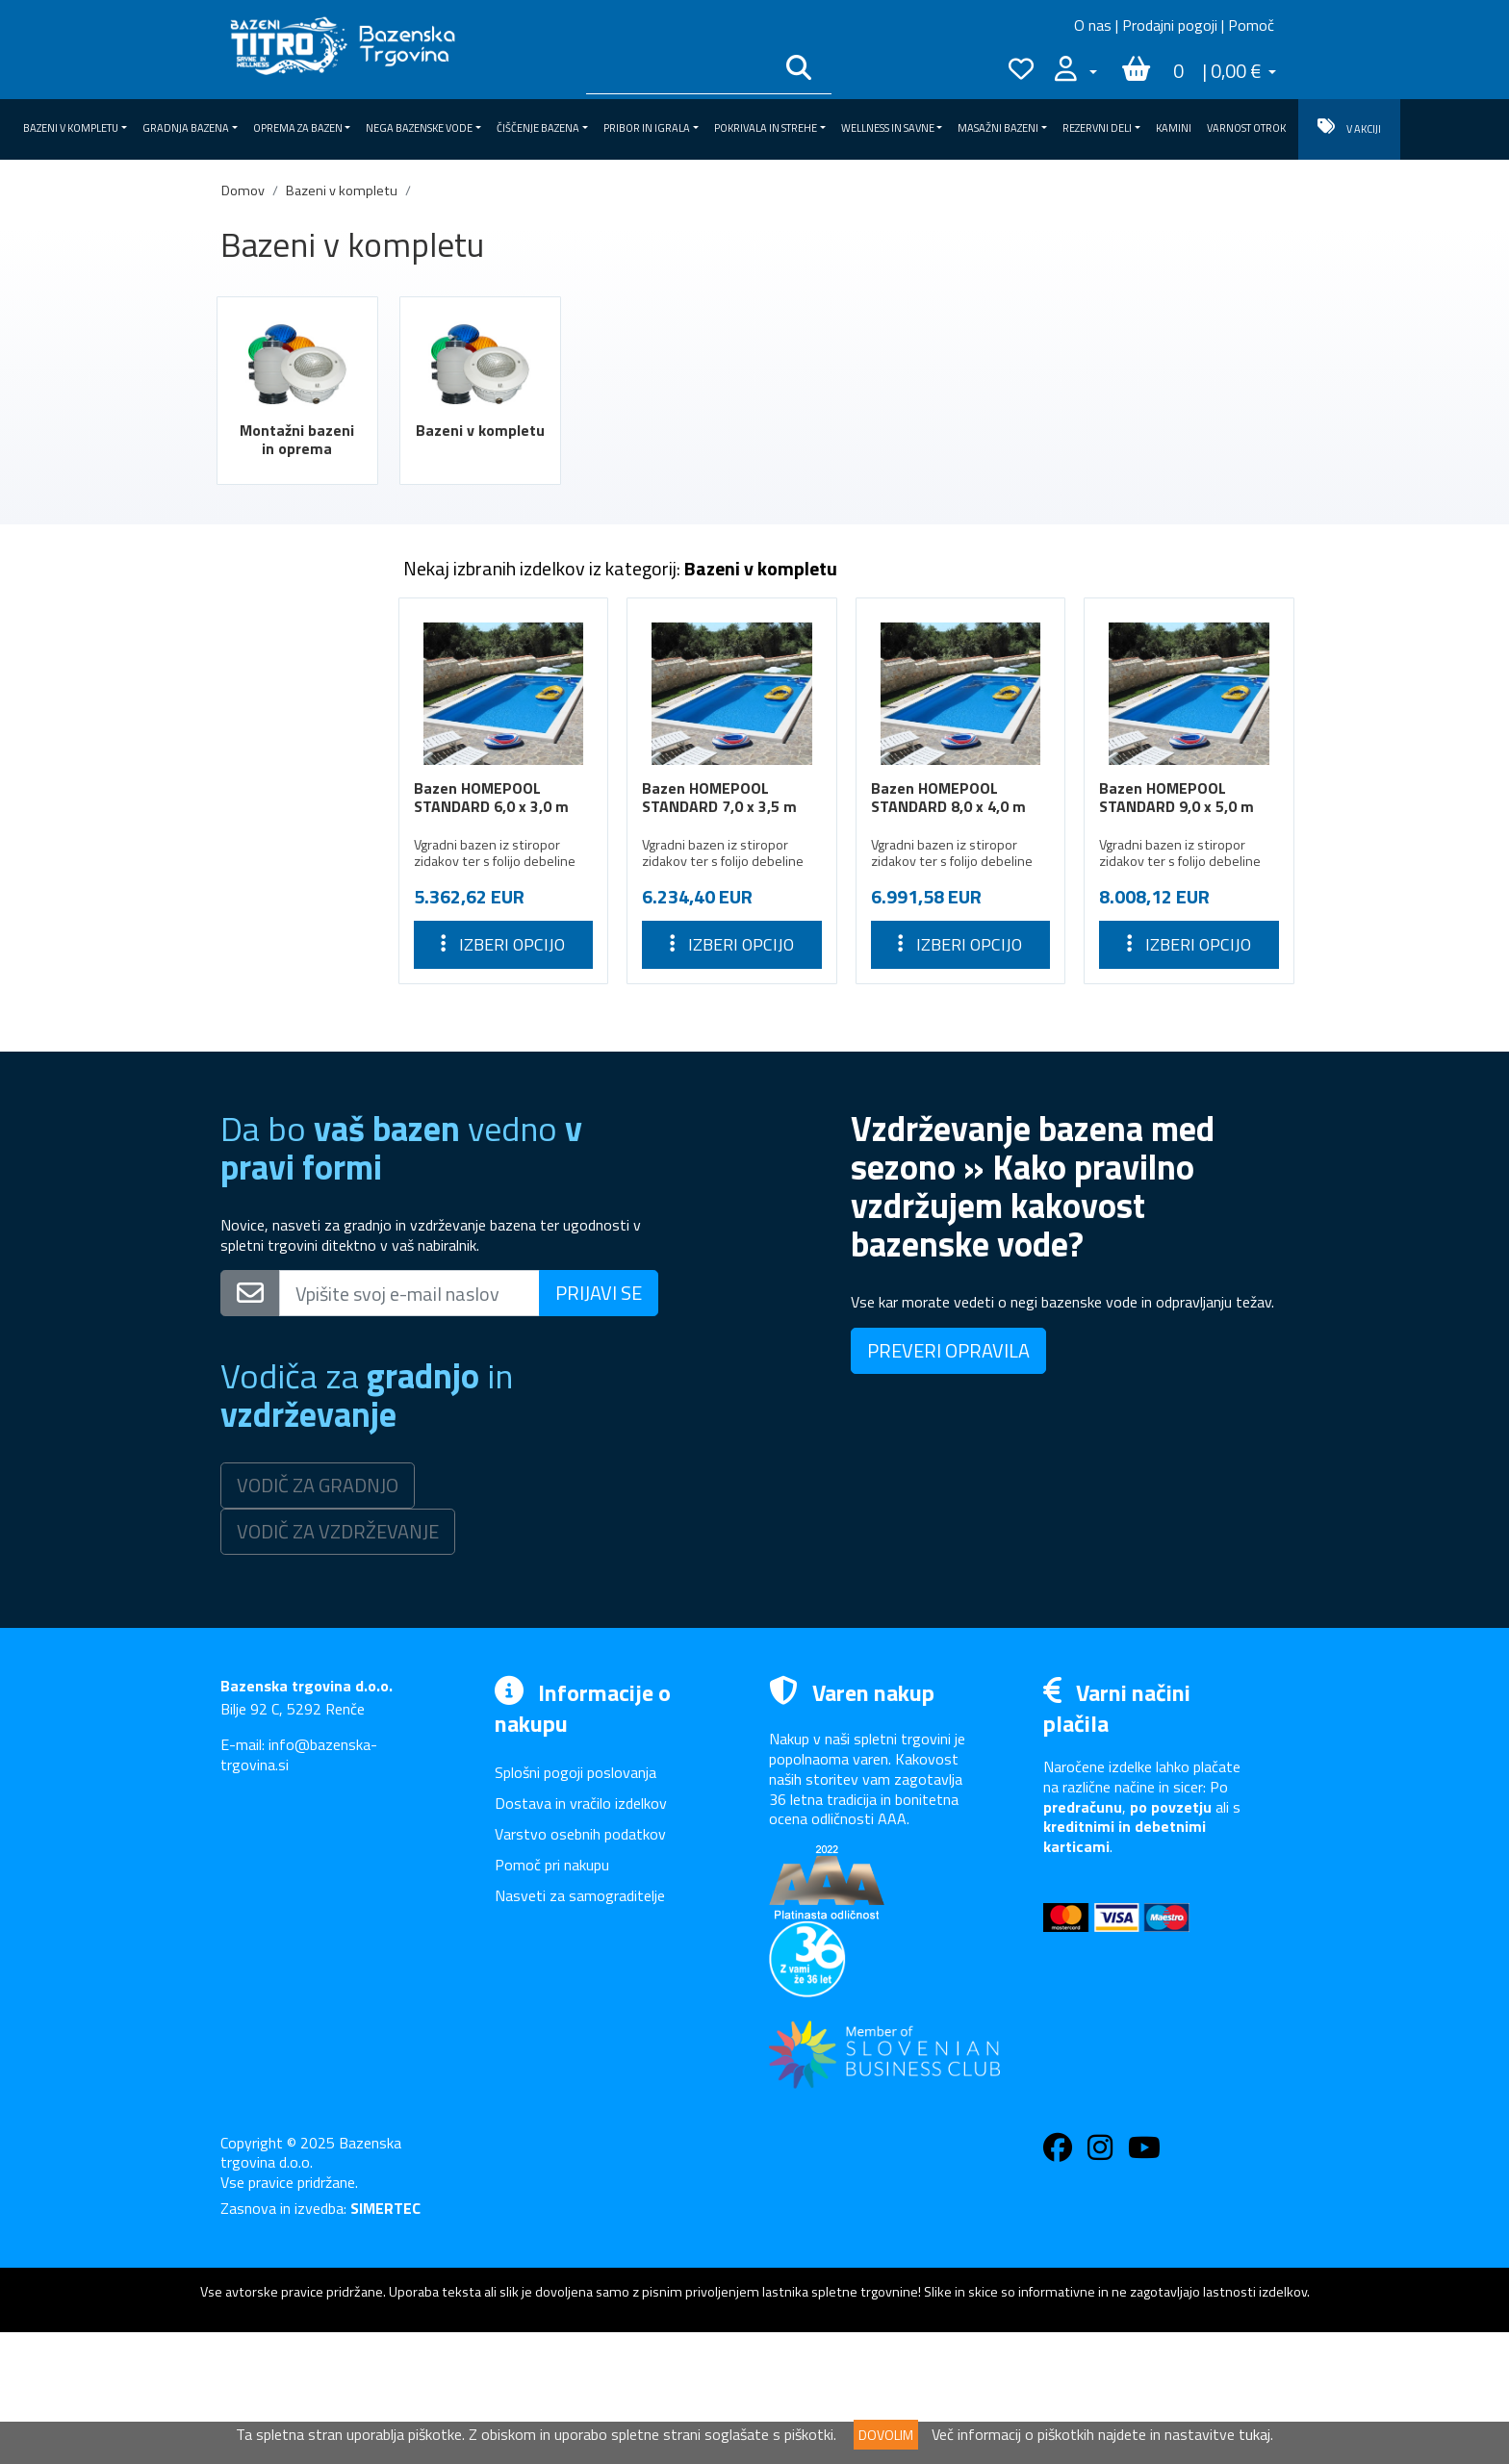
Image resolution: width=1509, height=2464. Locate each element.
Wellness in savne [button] (887, 128)
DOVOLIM (885, 2435)
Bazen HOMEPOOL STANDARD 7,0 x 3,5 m (719, 797)
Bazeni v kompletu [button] (70, 128)
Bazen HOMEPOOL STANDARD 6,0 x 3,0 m (491, 797)
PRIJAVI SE (598, 1424)
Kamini (1173, 128)
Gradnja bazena (295, 743)
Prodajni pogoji (1169, 25)
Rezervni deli (295, 1034)
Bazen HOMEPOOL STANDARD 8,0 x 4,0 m (948, 797)
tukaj (1254, 2434)
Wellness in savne (295, 962)
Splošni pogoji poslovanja (575, 1904)
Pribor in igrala (295, 889)
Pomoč (1251, 25)
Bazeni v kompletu (341, 190)
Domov (243, 190)
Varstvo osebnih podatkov (580, 1965)
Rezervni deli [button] (1097, 128)
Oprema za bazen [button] (298, 128)
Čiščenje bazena (295, 853)
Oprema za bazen (295, 780)
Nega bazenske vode (295, 816)
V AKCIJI (1349, 127)
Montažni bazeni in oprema (297, 439)
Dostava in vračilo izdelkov (581, 1934)
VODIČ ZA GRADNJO (317, 1617)
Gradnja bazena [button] (185, 128)
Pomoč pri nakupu (552, 1996)
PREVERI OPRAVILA (948, 1482)
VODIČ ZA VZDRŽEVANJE (338, 1663)
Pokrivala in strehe (295, 925)
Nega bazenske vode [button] (419, 128)
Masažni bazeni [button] (998, 128)
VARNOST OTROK (1246, 128)
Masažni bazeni (295, 998)
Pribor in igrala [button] (646, 128)
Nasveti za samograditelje (580, 2027)
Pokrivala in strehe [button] (765, 128)
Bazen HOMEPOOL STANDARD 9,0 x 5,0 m (1176, 797)
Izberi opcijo (503, 944)
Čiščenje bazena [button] (538, 128)
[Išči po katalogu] (679, 71)
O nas (1093, 25)
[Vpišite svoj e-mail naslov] (409, 1425)
